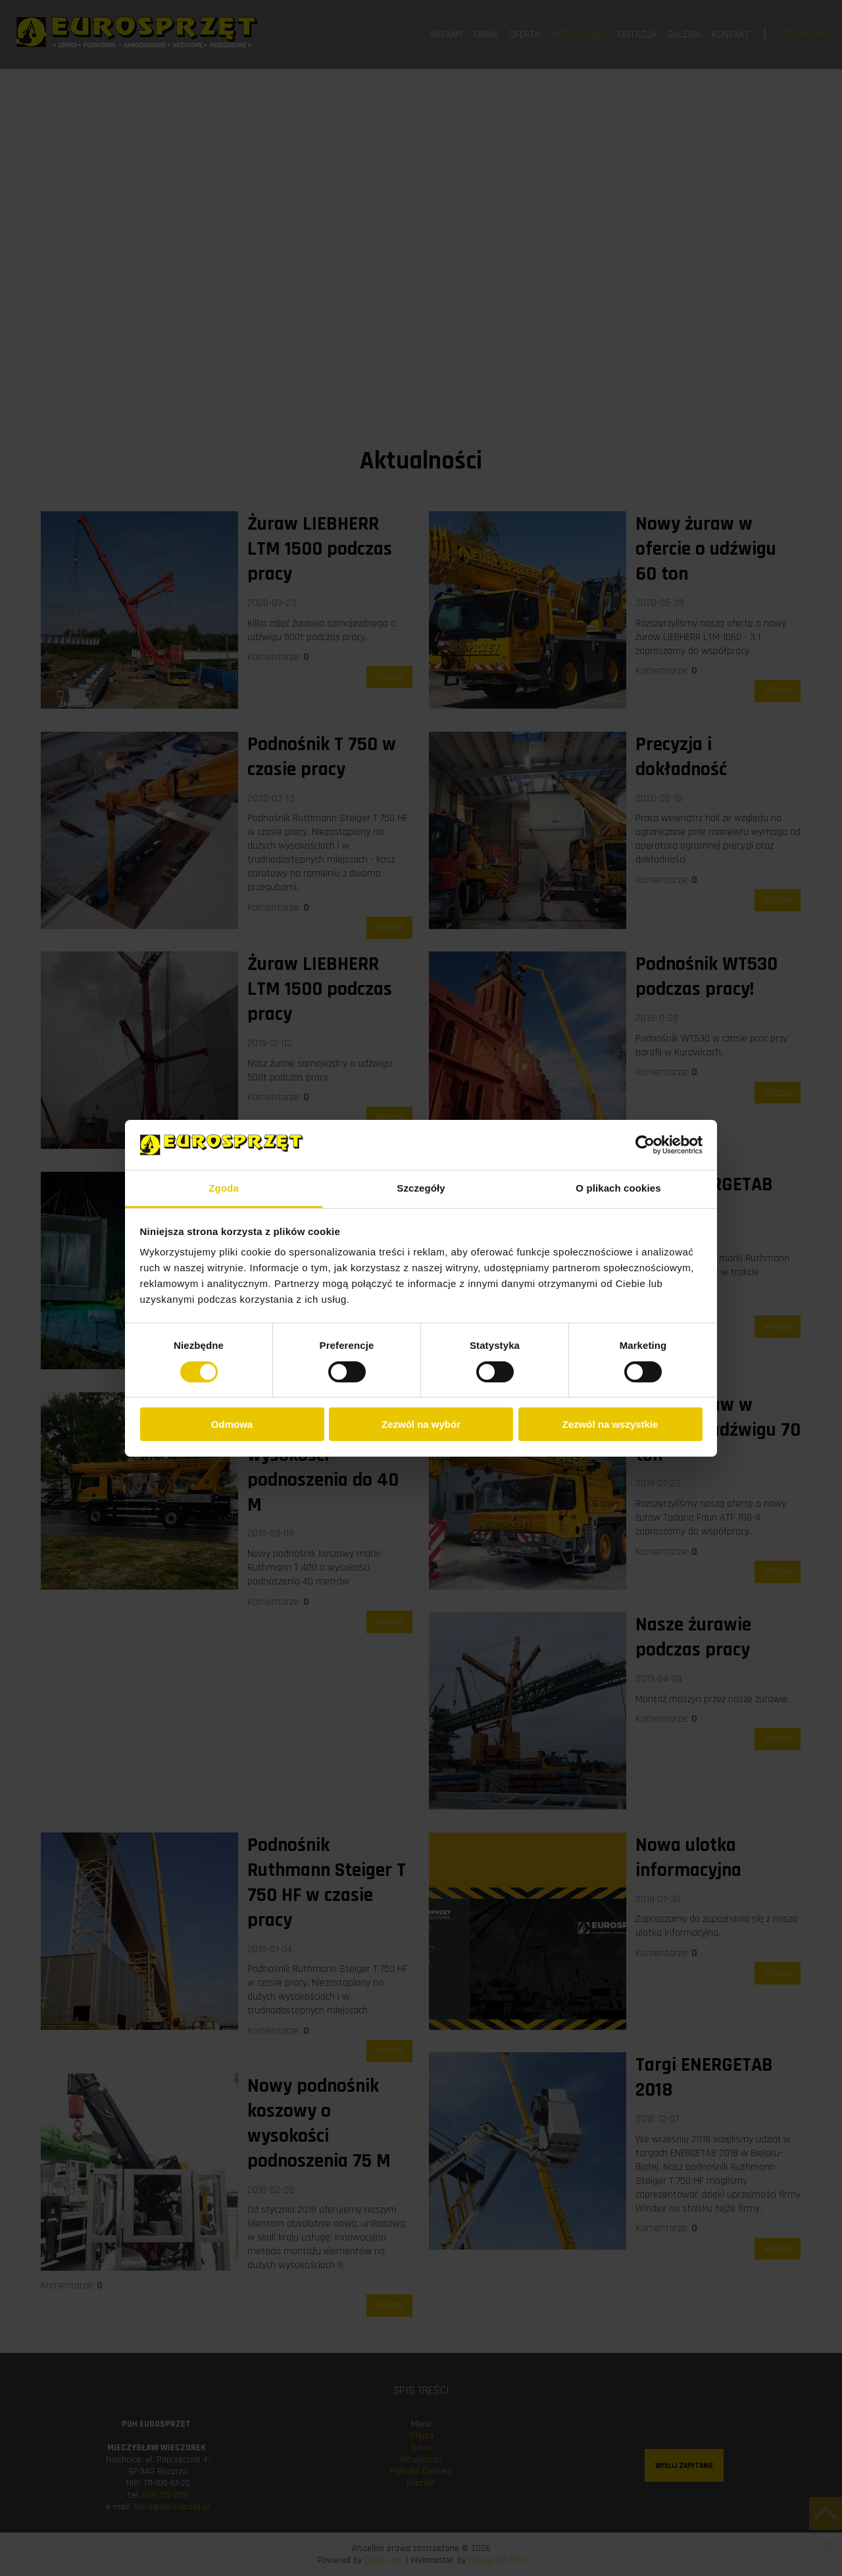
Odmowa (232, 1424)
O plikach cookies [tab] (618, 1188)
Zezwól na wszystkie (610, 1424)
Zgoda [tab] (224, 1188)
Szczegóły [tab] (421, 1188)
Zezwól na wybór (421, 1424)
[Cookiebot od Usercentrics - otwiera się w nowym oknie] (645, 1145)
